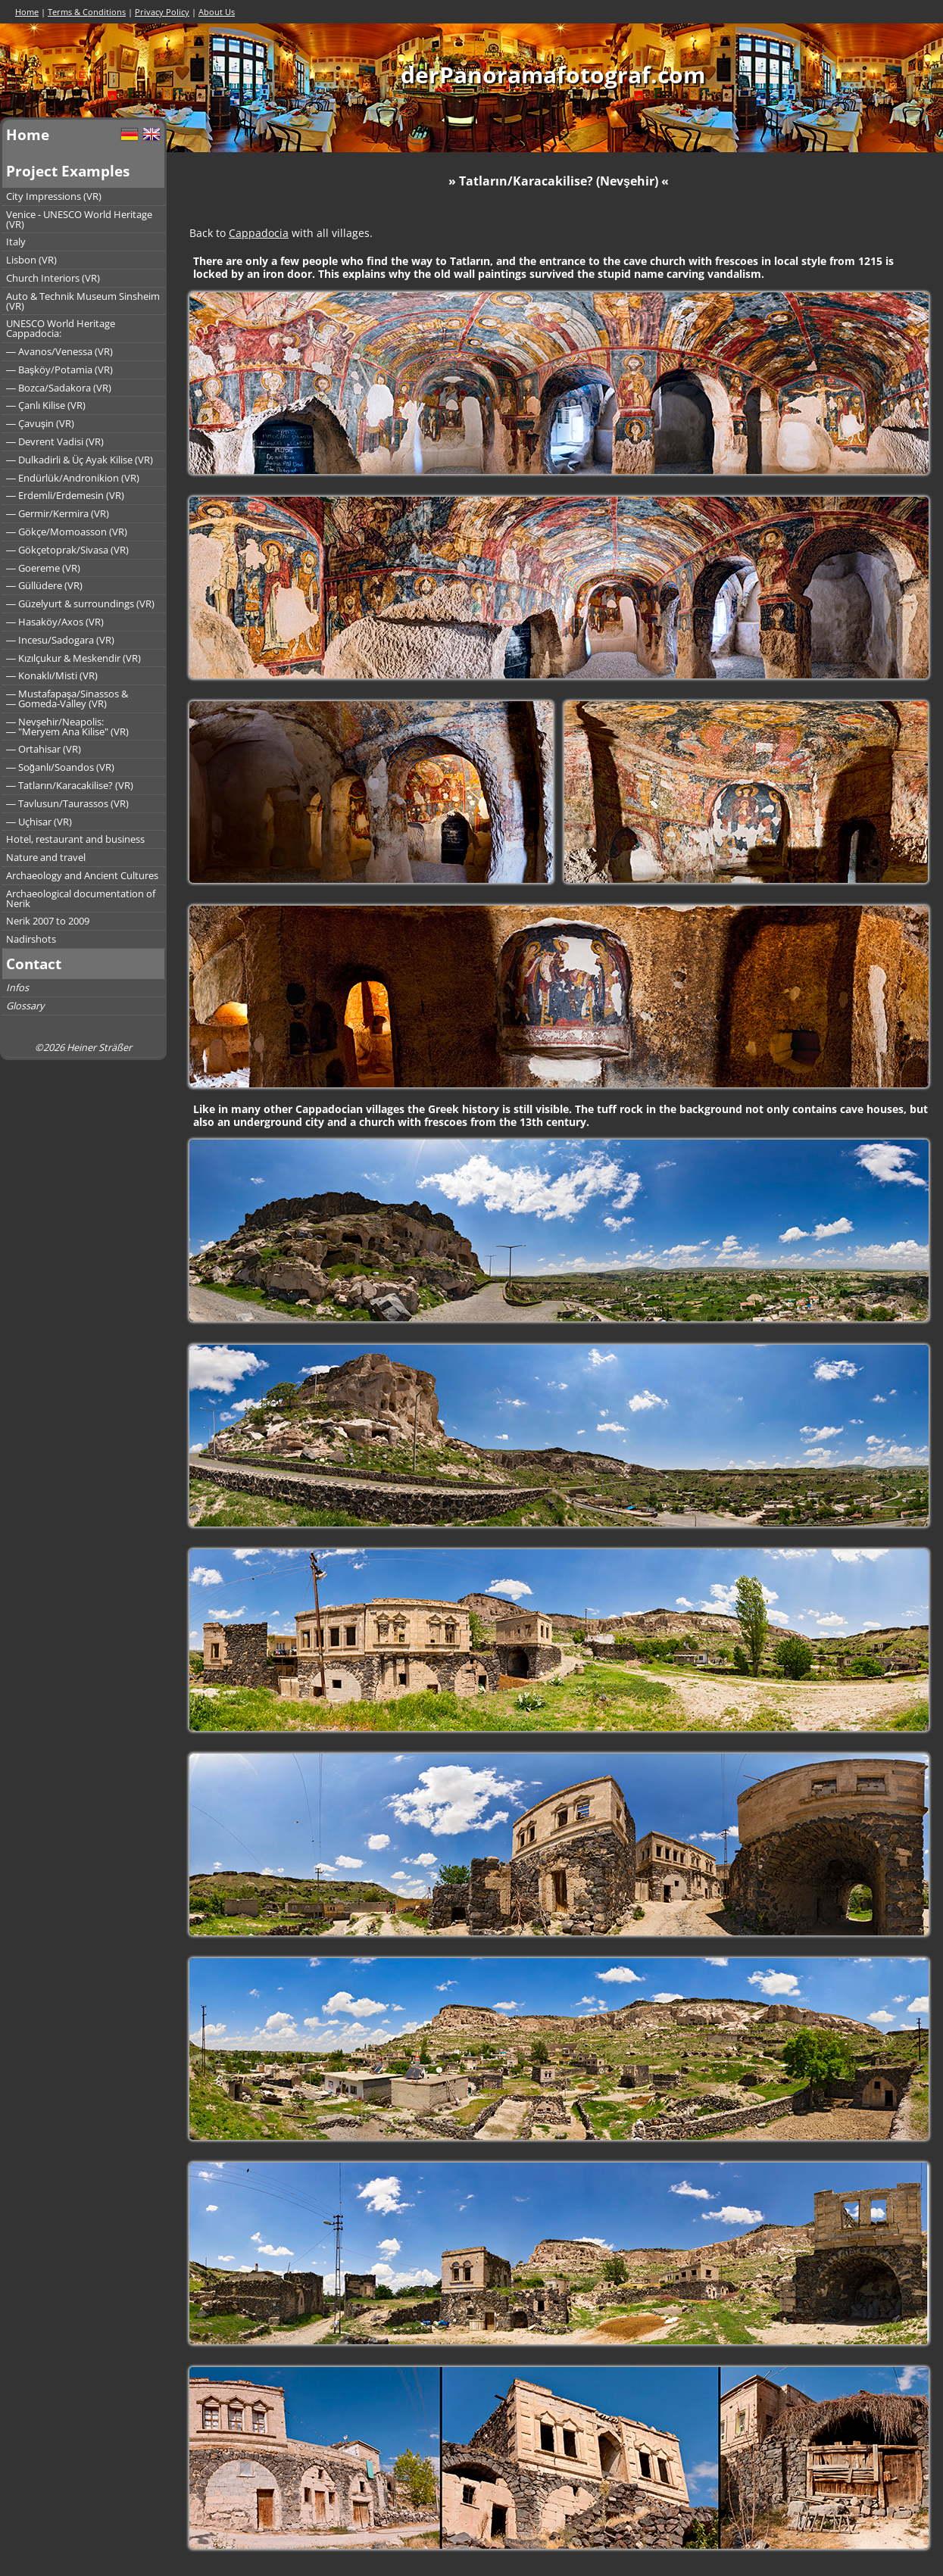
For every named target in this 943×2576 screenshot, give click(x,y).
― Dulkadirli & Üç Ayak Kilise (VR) (79, 459)
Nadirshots (31, 939)
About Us (216, 11)
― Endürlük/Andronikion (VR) (72, 478)
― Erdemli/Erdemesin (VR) (65, 495)
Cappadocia (259, 233)
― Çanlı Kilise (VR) (46, 405)
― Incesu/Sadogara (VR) (60, 640)
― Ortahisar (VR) (43, 749)
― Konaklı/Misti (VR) (52, 675)
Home (27, 11)
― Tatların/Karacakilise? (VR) (69, 785)
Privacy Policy (162, 11)
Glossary (25, 1005)
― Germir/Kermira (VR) (57, 513)
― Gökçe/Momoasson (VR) (66, 531)
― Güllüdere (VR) (44, 585)
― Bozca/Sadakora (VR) (58, 388)
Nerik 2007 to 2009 (47, 921)
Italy (16, 241)
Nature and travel (46, 857)
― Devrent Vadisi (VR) (55, 441)
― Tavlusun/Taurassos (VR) (67, 803)
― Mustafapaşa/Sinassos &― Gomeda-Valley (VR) (67, 698)
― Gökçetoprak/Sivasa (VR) (67, 550)
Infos (17, 987)
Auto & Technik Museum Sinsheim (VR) (83, 301)
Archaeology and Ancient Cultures (82, 875)
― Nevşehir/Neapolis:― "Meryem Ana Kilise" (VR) (67, 726)
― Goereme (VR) (43, 568)
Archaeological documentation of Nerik (80, 898)
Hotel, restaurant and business (75, 839)
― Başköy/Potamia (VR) (59, 369)
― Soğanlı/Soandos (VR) (60, 767)
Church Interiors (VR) (53, 278)
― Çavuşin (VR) (40, 423)
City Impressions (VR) (53, 196)
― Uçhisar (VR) (39, 821)
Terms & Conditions (87, 11)
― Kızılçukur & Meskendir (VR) (73, 658)
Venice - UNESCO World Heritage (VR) (79, 219)
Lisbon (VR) (31, 260)
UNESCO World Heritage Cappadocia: (60, 328)
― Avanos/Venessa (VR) (59, 351)
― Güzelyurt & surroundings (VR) (80, 603)
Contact (33, 963)
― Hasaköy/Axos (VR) (55, 621)
